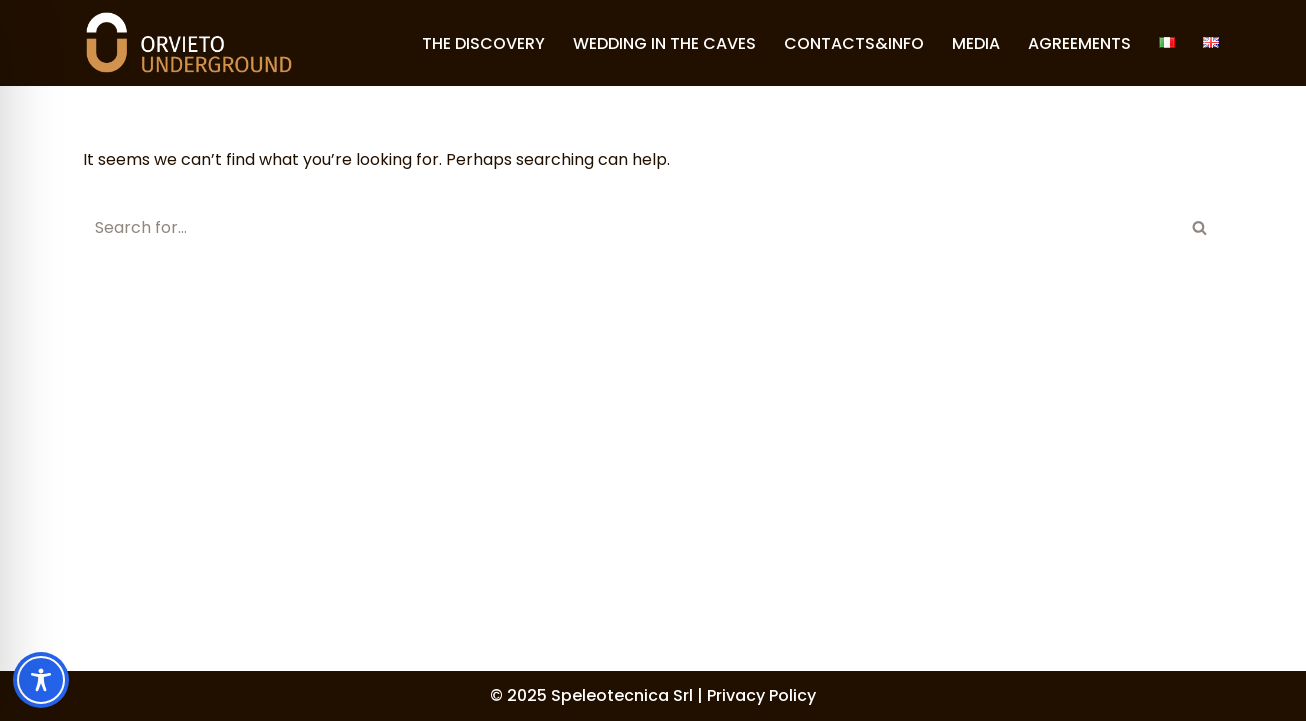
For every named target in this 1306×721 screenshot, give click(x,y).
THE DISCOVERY (483, 43)
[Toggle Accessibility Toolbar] (41, 680)
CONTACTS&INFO (854, 43)
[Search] (630, 227)
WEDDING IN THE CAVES (664, 43)
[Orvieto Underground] (189, 43)
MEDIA (976, 43)
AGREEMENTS (1079, 43)
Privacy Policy (761, 695)
